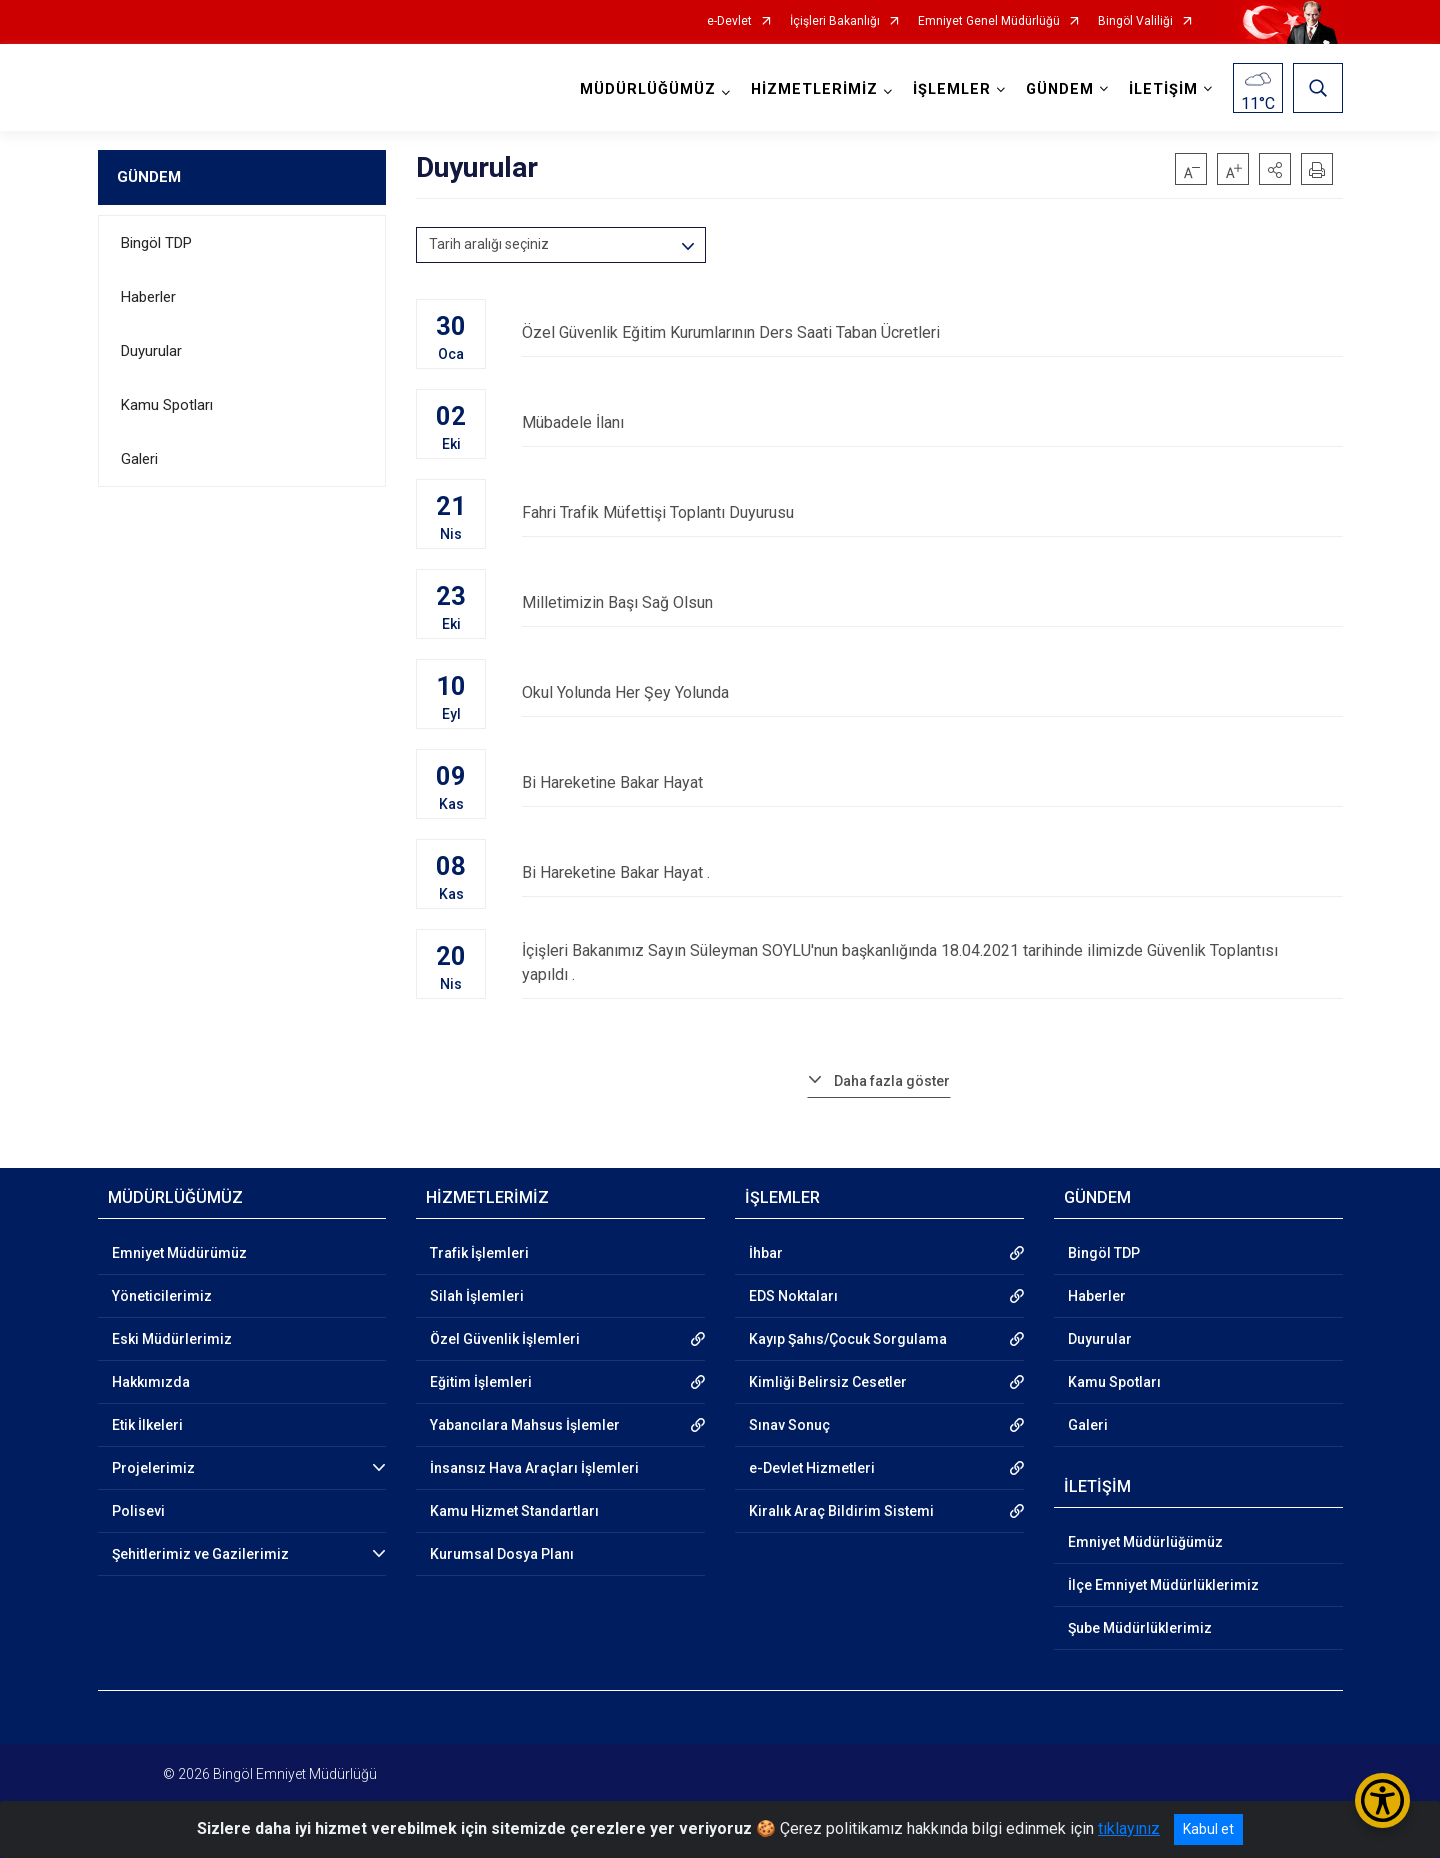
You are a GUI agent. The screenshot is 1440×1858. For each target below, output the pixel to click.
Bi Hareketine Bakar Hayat (932, 782)
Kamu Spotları (167, 405)
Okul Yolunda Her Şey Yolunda (932, 692)
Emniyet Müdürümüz (179, 1253)
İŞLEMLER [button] (952, 89)
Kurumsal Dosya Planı (502, 1554)
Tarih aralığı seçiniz (489, 244)
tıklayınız (1129, 1828)
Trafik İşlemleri (479, 1253)
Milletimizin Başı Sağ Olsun (932, 602)
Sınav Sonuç (789, 1425)
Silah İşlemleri (477, 1296)
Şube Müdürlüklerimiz (1140, 1628)
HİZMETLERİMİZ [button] (814, 89)
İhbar (766, 1253)
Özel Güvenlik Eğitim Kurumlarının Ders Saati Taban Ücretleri (932, 332)
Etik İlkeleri (147, 1425)
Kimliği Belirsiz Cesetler (828, 1382)
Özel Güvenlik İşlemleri (505, 1339)
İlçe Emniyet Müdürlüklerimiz (1163, 1585)
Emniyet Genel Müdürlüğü (989, 21)
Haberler (148, 297)
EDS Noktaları (793, 1296)
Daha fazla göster (892, 1081)
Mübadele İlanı (932, 422)
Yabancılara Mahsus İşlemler (525, 1425)
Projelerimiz (153, 1468)
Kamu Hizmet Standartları (514, 1511)
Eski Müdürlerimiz (172, 1339)
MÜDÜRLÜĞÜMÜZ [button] (648, 89)
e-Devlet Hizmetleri (812, 1468)
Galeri (139, 459)
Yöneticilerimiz (162, 1296)
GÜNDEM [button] (1060, 89)
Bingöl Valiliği (1135, 21)
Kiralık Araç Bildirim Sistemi (841, 1511)
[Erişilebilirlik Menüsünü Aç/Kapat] (1382, 1800)
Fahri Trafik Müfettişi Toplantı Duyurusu (932, 512)
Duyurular (151, 351)
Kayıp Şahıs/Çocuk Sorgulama (848, 1339)
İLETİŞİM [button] (1163, 89)
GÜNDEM (149, 177)
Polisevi (138, 1511)
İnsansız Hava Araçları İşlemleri (534, 1468)
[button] (1275, 169)
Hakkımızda (151, 1382)
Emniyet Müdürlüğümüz (1145, 1542)
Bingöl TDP (156, 243)
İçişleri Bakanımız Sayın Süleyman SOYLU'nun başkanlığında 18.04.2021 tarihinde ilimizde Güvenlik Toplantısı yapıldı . (932, 962)
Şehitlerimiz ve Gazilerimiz (200, 1554)
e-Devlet (729, 21)
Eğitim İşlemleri (481, 1382)
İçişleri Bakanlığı (835, 21)
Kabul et (1208, 1829)
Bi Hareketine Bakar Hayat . (932, 872)
